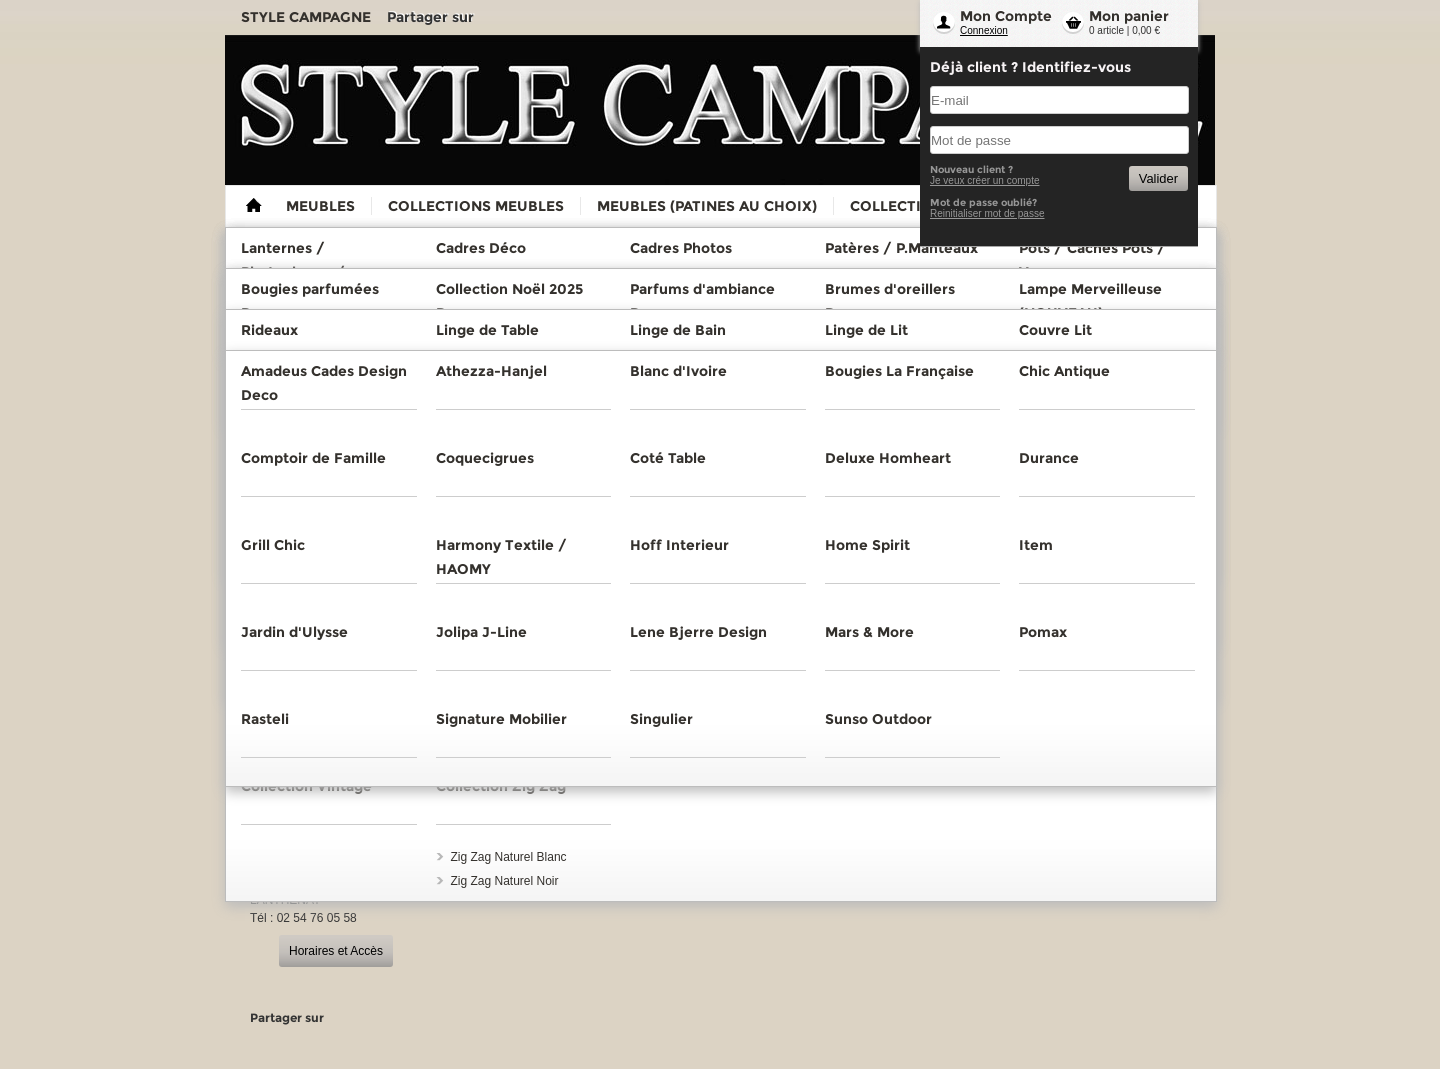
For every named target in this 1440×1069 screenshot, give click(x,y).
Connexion (984, 30)
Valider (1158, 178)
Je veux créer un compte (985, 180)
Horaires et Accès (336, 951)
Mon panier (1129, 16)
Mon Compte (1006, 16)
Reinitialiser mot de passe (987, 213)
